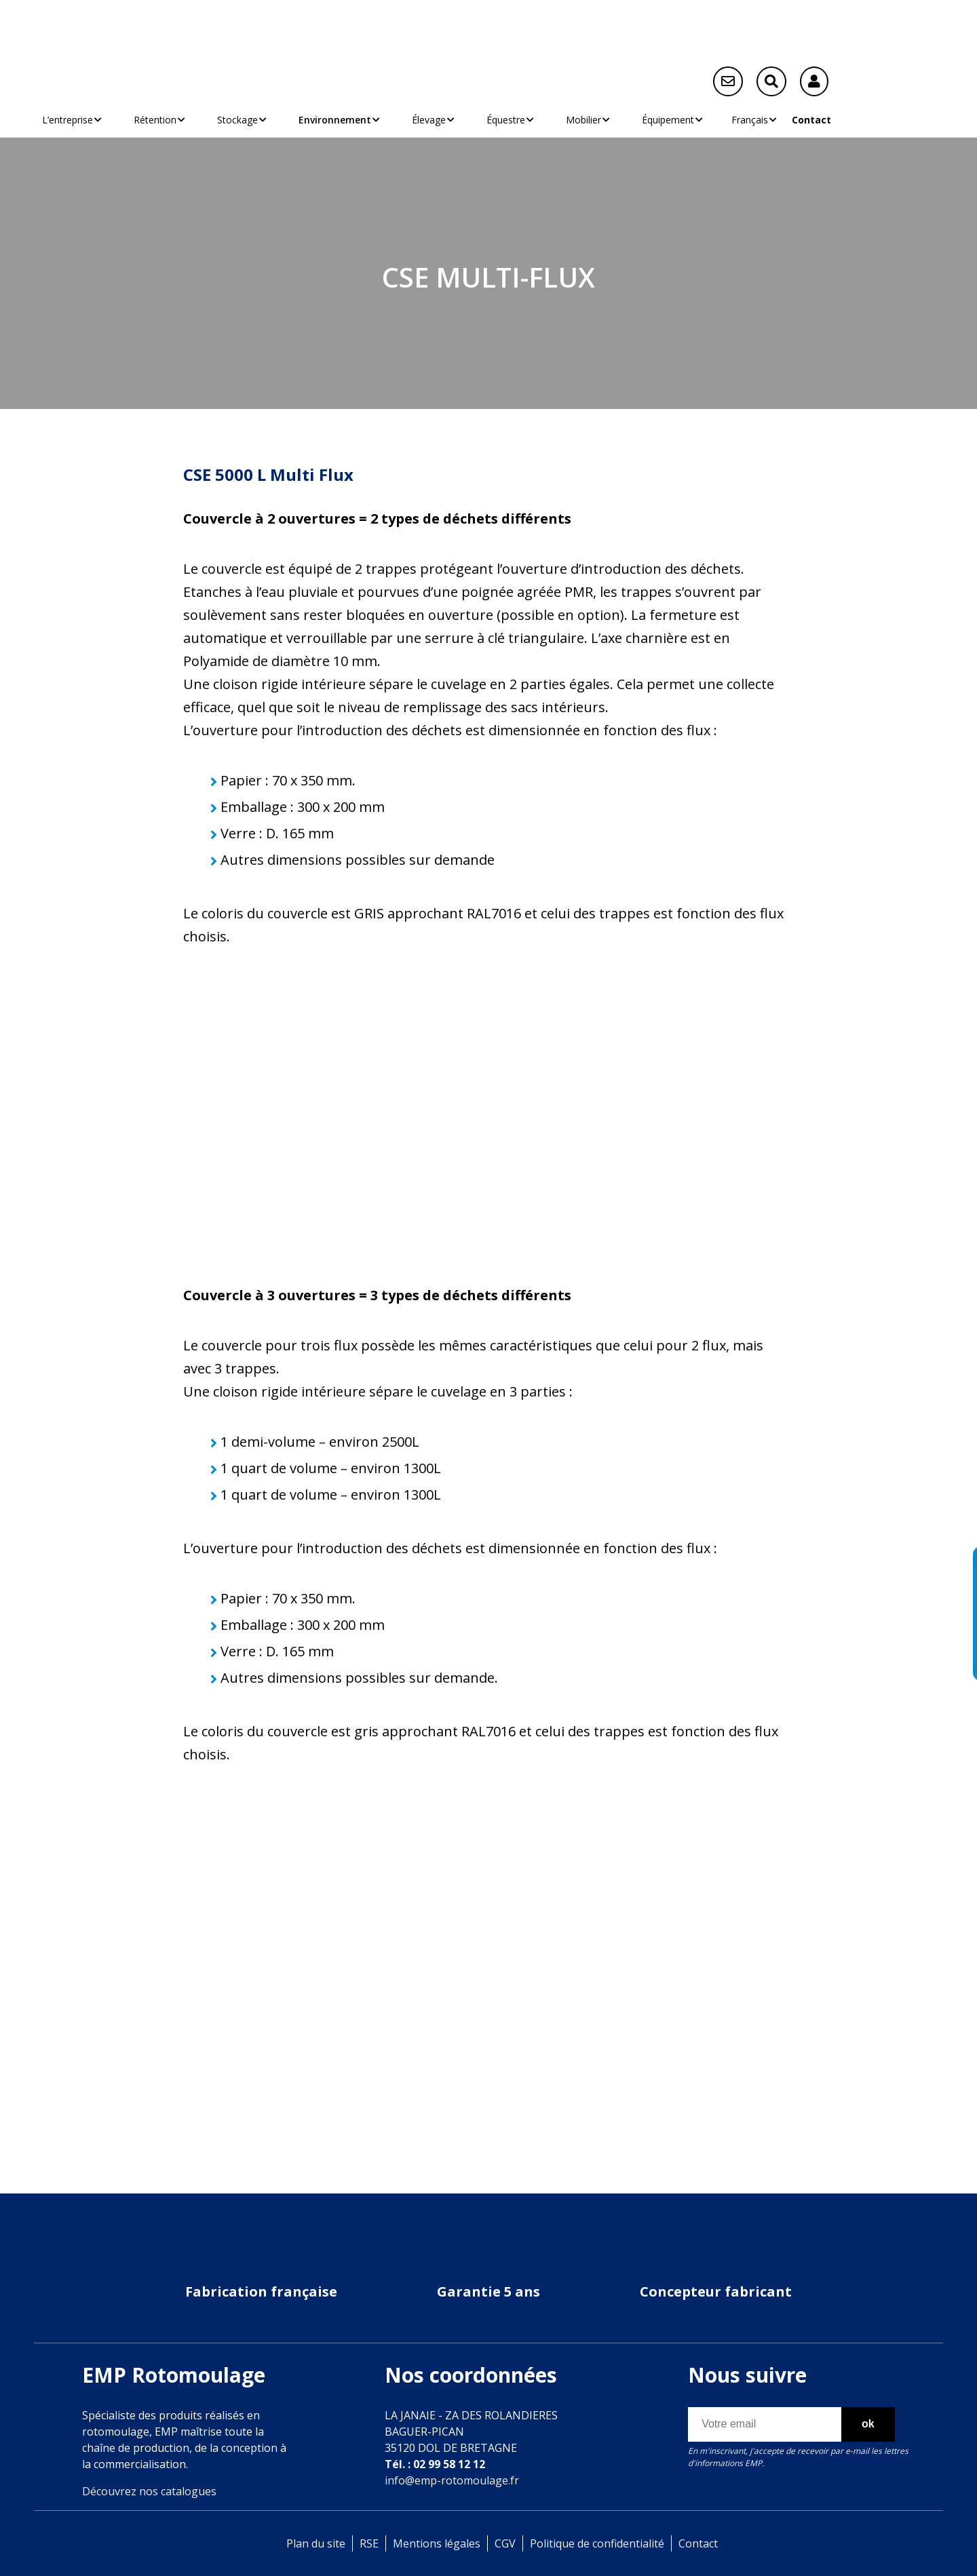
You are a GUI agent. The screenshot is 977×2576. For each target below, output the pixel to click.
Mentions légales (436, 2543)
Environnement (326, 119)
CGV (505, 2543)
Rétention (146, 119)
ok (868, 2423)
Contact (811, 119)
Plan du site (315, 2543)
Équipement (659, 120)
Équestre (497, 119)
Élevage (420, 119)
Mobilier (575, 119)
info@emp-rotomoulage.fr (452, 2480)
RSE (369, 2543)
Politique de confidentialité (597, 2543)
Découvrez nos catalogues (149, 2491)
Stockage (229, 119)
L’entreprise (67, 119)
